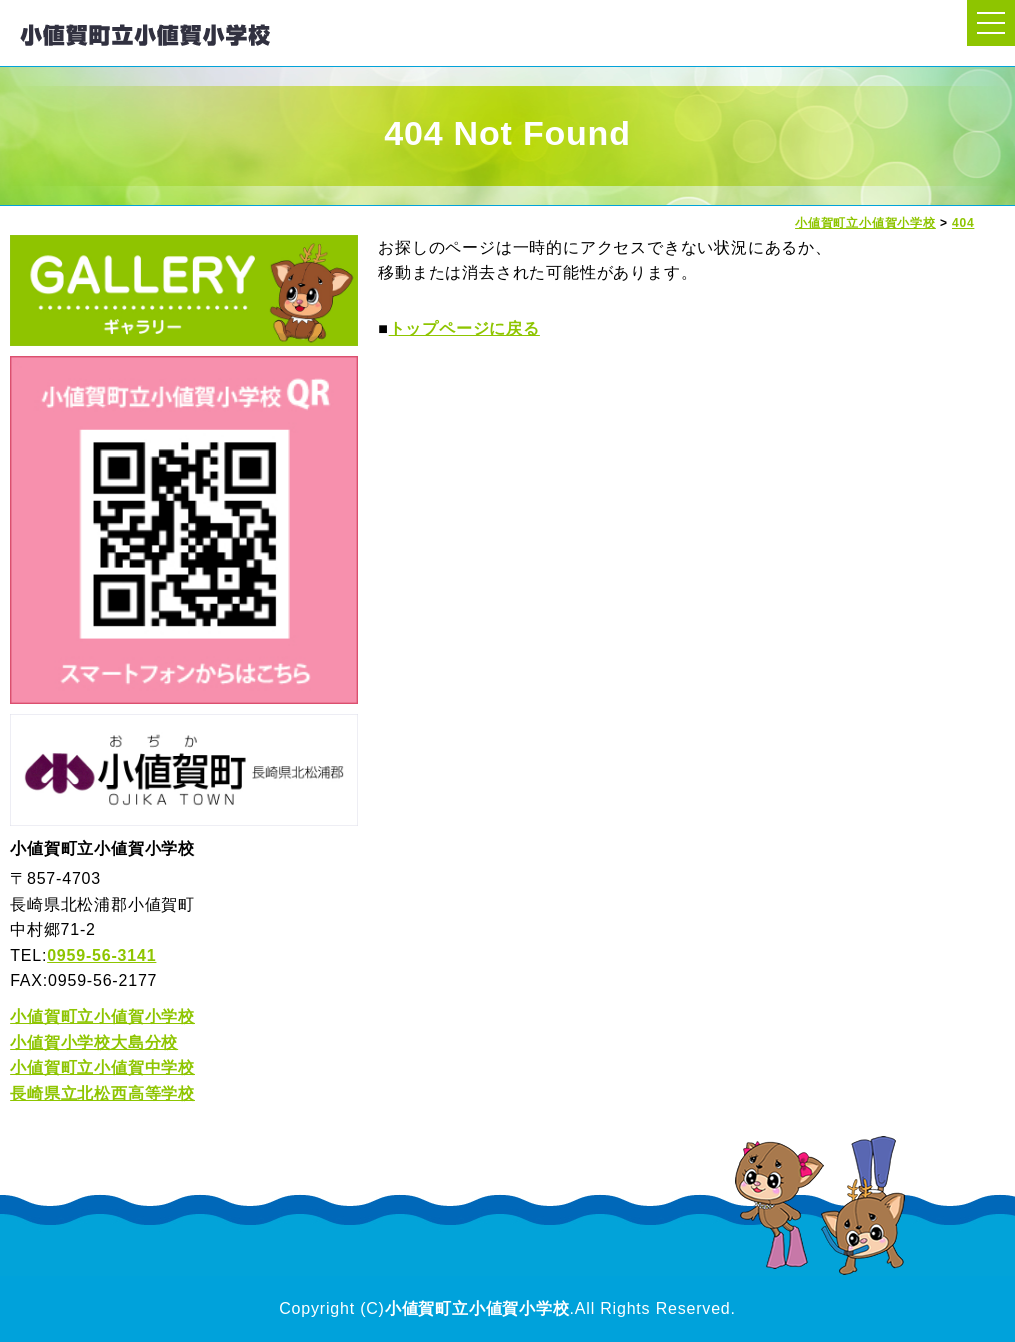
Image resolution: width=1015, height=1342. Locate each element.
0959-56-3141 (101, 955)
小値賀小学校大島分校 (94, 1042)
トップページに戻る (464, 328)
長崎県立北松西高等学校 (102, 1093)
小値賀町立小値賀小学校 (102, 1016)
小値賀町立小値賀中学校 (102, 1067)
